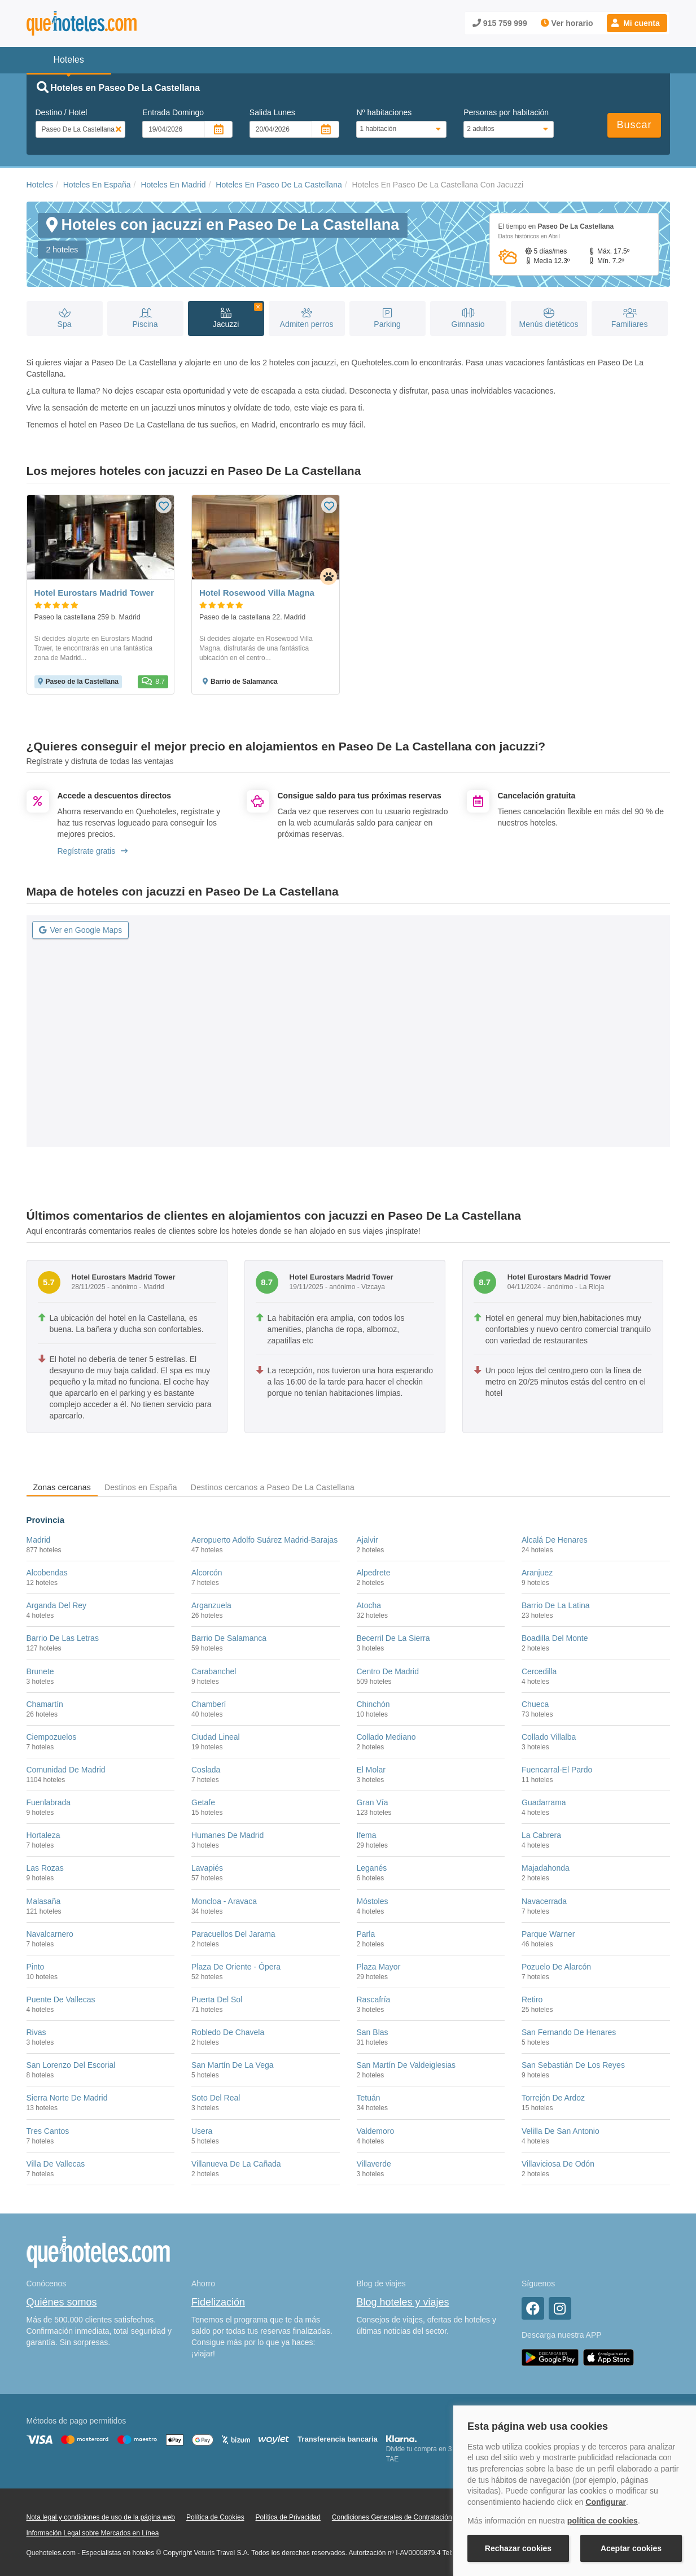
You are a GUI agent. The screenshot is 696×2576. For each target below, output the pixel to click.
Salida (272, 112)
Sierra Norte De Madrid (67, 2097)
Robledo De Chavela (227, 2032)
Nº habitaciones (384, 112)
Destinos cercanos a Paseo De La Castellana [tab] (272, 1487)
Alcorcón (206, 1572)
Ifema (367, 1835)
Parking (387, 319)
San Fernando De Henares (569, 2032)
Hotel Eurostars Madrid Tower (94, 592)
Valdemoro (376, 2131)
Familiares (629, 319)
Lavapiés (207, 1867)
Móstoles (372, 1901)
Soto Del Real (215, 2097)
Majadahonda (546, 1867)
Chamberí (208, 1704)
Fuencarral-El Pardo (557, 1769)
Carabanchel (213, 1671)
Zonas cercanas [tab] (62, 1487)
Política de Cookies (215, 2517)
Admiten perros (306, 319)
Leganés (372, 1867)
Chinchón (373, 1704)
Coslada (205, 1769)
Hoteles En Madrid (173, 184)
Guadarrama (544, 1802)
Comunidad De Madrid (66, 1769)
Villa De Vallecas (56, 2163)
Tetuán (368, 2097)
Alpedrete (374, 1572)
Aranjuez (537, 1572)
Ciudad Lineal (215, 1736)
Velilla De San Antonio (560, 2131)
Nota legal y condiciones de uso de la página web (101, 2517)
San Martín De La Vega (232, 2064)
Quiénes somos (62, 2302)
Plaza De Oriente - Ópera (236, 1966)
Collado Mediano (386, 1736)
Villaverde (374, 2163)
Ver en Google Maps (80, 930)
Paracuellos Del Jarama (233, 1933)
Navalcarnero (50, 1933)
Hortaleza (43, 1835)
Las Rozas (45, 1867)
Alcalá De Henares (555, 1539)
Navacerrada (544, 1901)
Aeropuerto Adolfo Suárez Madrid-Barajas (264, 1539)
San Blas (372, 2032)
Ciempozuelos (52, 1736)
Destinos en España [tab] (140, 1487)
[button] (637, 23)
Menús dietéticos (549, 319)
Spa (64, 319)
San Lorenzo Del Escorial (71, 2064)
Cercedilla (539, 1671)
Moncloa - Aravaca (224, 1901)
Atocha (369, 1605)
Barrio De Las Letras (63, 1638)
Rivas (36, 2032)
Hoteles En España (97, 184)
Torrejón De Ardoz (553, 2097)
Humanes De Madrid (227, 1835)
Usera (201, 2131)
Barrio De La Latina (556, 1605)
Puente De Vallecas (61, 1999)
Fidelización (218, 2302)
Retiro (532, 1999)
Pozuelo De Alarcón (556, 1966)
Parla (366, 1933)
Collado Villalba (549, 1736)
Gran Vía (372, 1802)
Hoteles (40, 184)
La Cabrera (541, 1835)
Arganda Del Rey (57, 1605)
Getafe (203, 1802)
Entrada (173, 112)
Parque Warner (548, 1933)
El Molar (371, 1769)
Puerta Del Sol (216, 1999)
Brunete (40, 1671)
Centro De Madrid (388, 1671)
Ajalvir (367, 1539)
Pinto (36, 1966)
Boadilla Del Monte (555, 1638)
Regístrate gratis (93, 850)
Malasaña (44, 1901)
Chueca (535, 1704)
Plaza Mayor (379, 1966)
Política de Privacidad (288, 2517)
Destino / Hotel (61, 112)
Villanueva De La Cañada (236, 2163)
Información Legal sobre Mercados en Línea (93, 2533)
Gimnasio (468, 319)
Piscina (145, 319)
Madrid (39, 1539)
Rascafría (374, 1999)
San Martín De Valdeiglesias (406, 2064)
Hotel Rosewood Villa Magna (256, 592)
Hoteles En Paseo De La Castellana (279, 184)
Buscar (633, 124)
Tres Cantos (48, 2131)
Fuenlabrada (49, 1802)
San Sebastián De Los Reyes (573, 2064)
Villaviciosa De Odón (558, 2163)
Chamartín (45, 1704)
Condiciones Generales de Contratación (392, 2517)
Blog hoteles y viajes (403, 2302)
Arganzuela (211, 1605)
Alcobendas (47, 1572)
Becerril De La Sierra (393, 1638)
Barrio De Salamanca (228, 1638)
